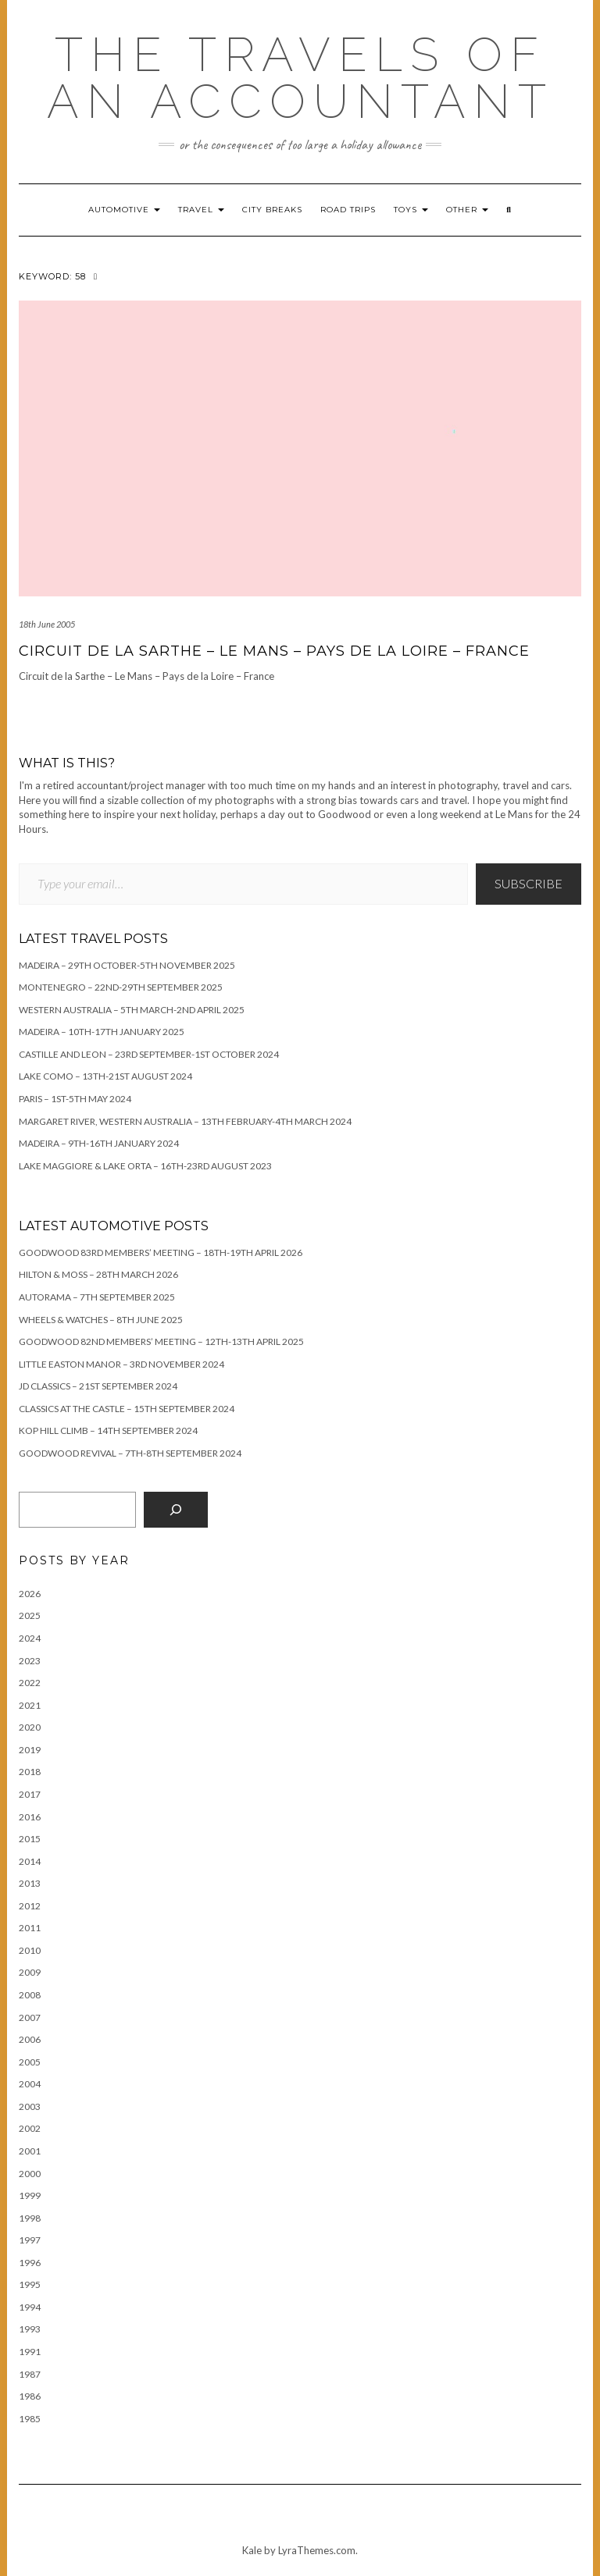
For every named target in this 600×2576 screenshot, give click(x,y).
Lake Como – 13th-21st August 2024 (105, 1076)
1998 (30, 2218)
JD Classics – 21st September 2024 (98, 1386)
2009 (30, 1972)
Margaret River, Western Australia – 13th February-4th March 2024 (185, 1121)
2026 (30, 1593)
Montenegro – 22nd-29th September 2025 (121, 987)
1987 (30, 2374)
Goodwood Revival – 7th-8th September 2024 (130, 1453)
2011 (30, 1928)
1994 (30, 2307)
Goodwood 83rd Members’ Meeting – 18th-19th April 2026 (160, 1252)
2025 (30, 1615)
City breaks (272, 210)
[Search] (176, 1510)
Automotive (124, 210)
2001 (30, 2151)
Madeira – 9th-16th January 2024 (99, 1143)
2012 (30, 1906)
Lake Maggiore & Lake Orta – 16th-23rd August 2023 (145, 1166)
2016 (30, 1817)
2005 (30, 2062)
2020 (30, 1727)
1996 (30, 2262)
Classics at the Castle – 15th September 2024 (126, 1408)
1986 (30, 2396)
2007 (30, 2017)
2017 (30, 1794)
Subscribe (528, 883)
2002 (30, 2128)
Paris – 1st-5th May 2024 (75, 1099)
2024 (30, 1638)
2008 (30, 1995)
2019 (30, 1750)
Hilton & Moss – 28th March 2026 (98, 1274)
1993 (30, 2329)
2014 (30, 1861)
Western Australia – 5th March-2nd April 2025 (132, 1010)
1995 (30, 2284)
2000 (30, 2173)
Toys (411, 210)
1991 (30, 2351)
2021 (30, 1705)
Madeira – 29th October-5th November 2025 (127, 965)
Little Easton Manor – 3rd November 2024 (121, 1364)
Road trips (348, 210)
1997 (30, 2240)
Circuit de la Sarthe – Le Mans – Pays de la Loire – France (274, 651)
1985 (30, 2419)
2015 (30, 1839)
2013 (30, 1883)
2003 (30, 2106)
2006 (30, 2039)
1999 (30, 2195)
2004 (30, 2084)
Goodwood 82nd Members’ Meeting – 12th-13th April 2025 (161, 1341)
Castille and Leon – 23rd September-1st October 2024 (149, 1054)
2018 (30, 1771)
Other (467, 210)
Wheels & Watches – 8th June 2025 (101, 1319)
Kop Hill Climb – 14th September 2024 (108, 1430)
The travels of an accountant (300, 78)
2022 (30, 1682)
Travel (201, 210)
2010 (30, 1950)
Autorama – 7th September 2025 (97, 1297)
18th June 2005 (47, 624)
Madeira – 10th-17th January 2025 (101, 1031)
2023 (30, 1661)
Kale (252, 2550)
